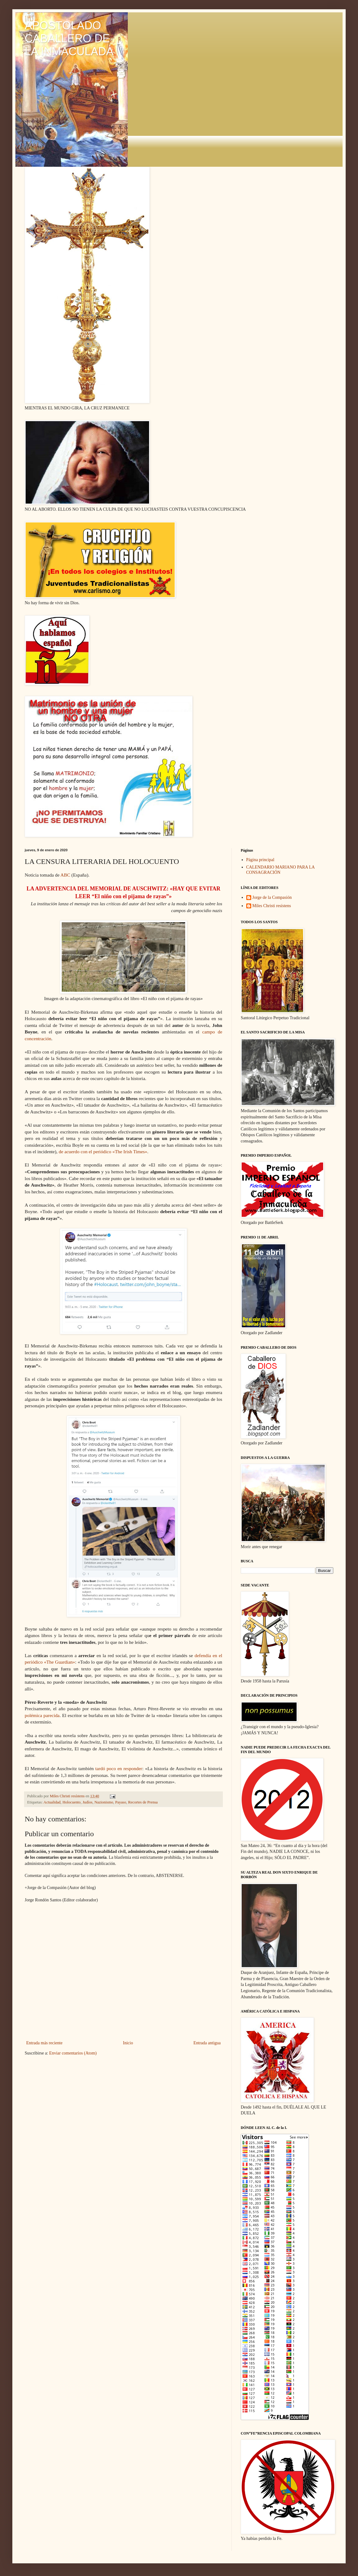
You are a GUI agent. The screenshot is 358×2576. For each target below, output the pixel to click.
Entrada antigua (207, 2043)
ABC (65, 875)
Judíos (87, 1802)
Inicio (128, 2043)
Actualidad (52, 1802)
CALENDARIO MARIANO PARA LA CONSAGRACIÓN (280, 870)
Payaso (120, 1802)
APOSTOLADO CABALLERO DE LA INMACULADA (69, 38)
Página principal (260, 859)
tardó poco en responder (118, 1768)
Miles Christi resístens (271, 905)
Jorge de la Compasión (272, 897)
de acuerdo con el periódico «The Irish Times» (103, 1151)
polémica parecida (42, 1715)
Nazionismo (103, 1802)
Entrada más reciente (44, 2043)
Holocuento (71, 1802)
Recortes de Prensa (143, 1802)
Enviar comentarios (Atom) (73, 2053)
